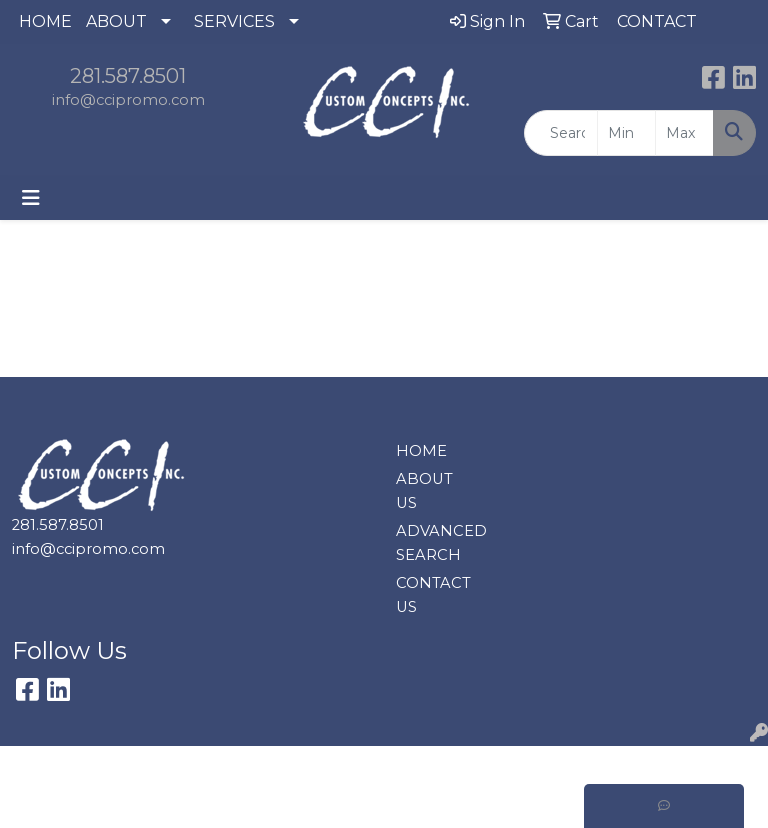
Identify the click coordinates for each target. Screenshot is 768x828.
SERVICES (234, 21)
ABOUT (116, 21)
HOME (45, 21)
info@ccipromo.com (128, 100)
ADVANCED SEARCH (432, 543)
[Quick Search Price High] (684, 133)
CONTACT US (432, 595)
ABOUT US (424, 491)
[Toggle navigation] (31, 198)
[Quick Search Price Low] (626, 133)
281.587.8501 (128, 76)
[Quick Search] (561, 133)
